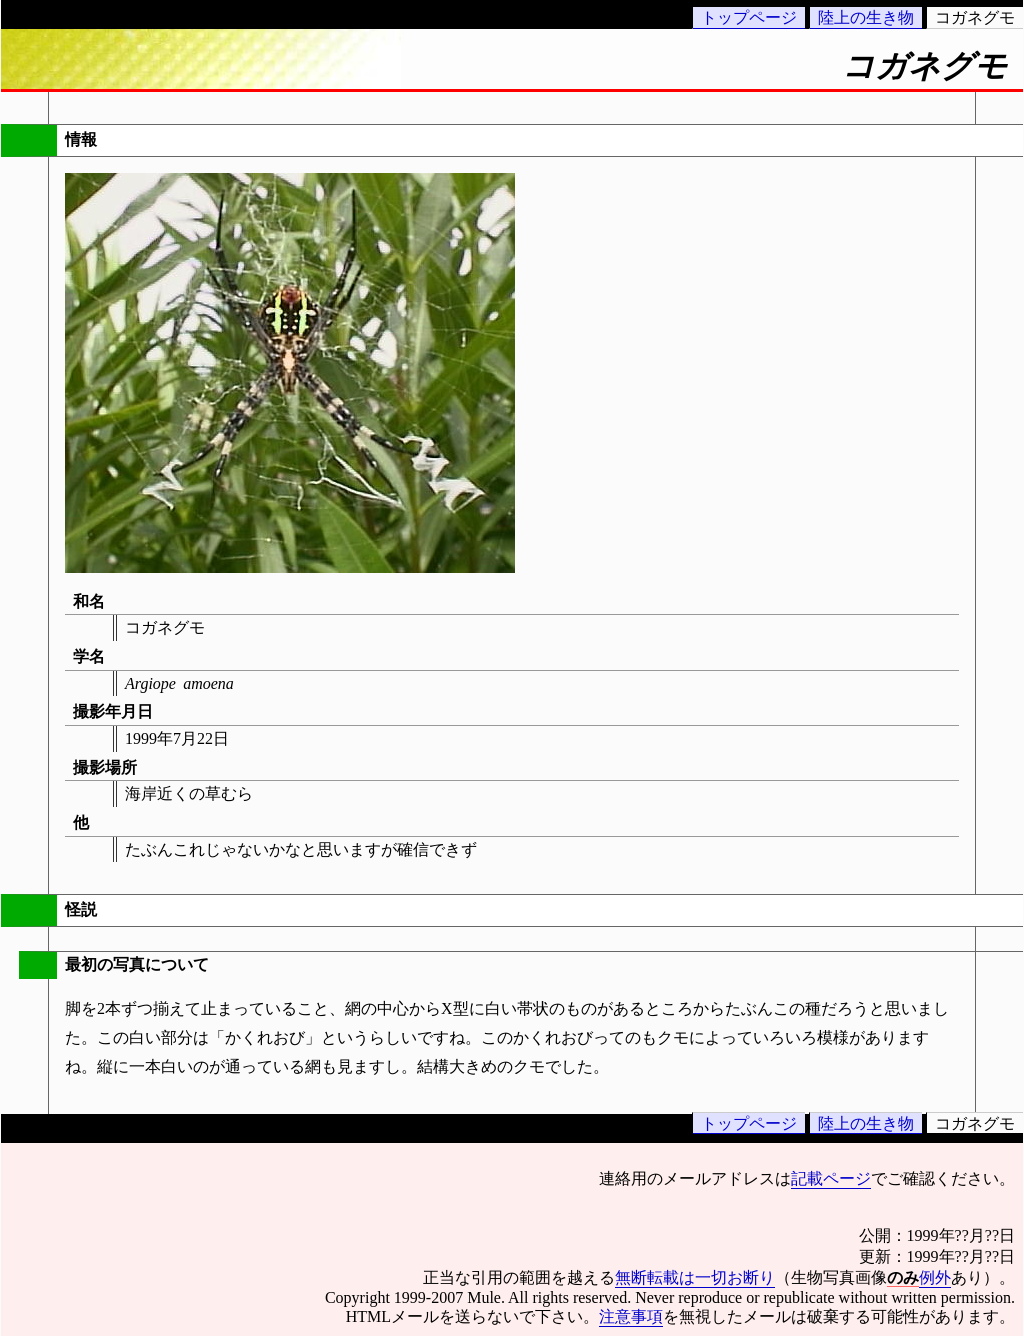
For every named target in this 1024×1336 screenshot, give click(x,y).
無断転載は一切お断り (695, 1277)
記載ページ (831, 1178)
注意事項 (631, 1316)
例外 (935, 1277)
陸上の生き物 (866, 17)
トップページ (749, 17)
